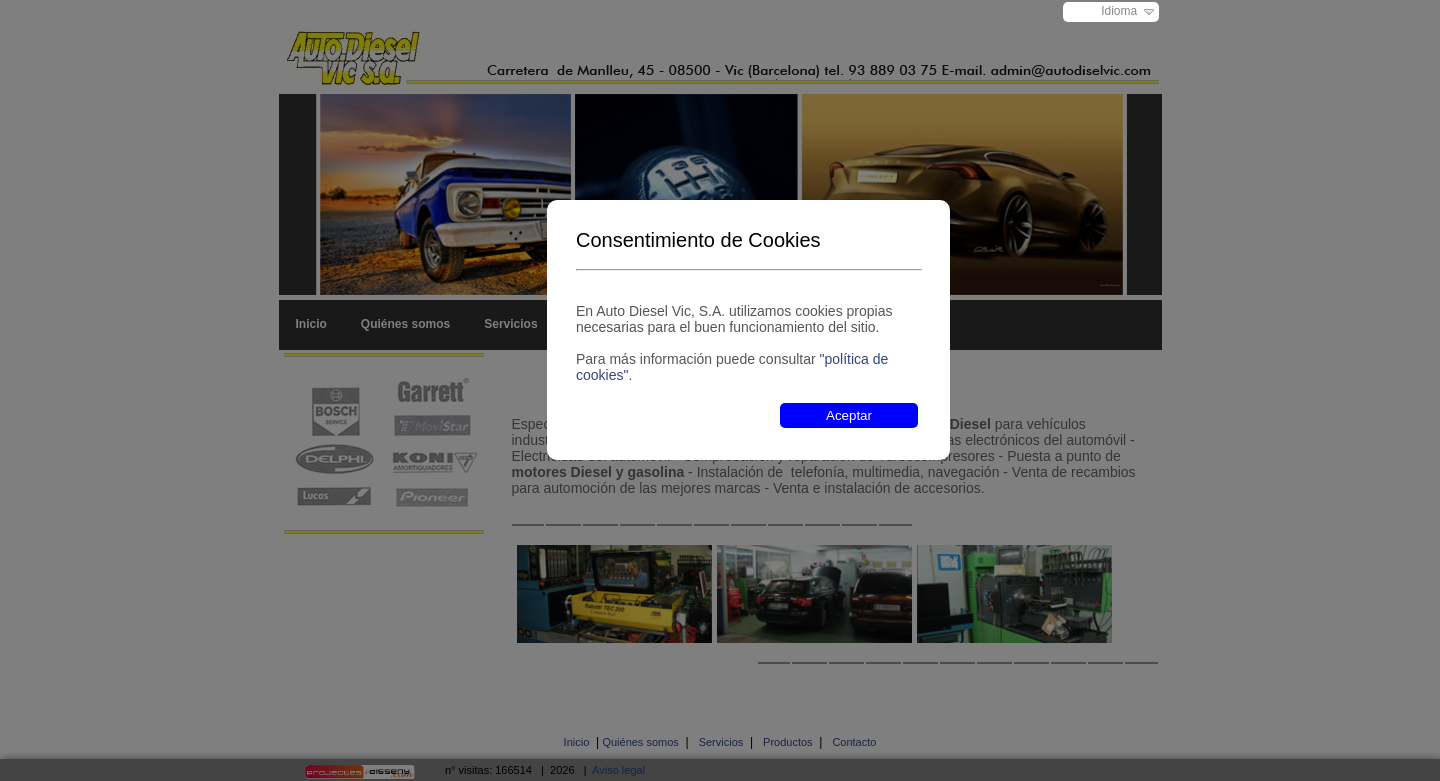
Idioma (1119, 11)
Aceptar (849, 415)
